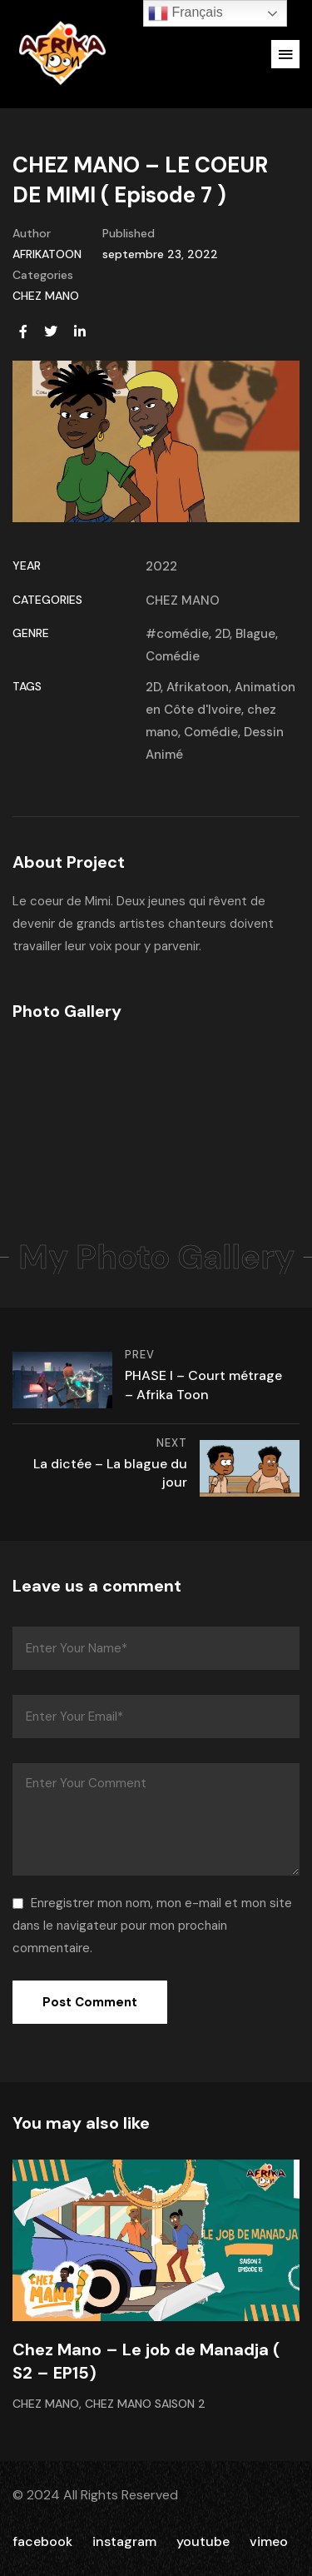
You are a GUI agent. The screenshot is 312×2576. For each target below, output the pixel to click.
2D (222, 633)
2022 (161, 566)
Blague (255, 633)
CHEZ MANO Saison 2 (145, 2403)
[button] (285, 54)
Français (185, 13)
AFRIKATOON (47, 254)
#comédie (177, 633)
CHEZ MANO (45, 295)
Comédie (173, 656)
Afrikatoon (197, 687)
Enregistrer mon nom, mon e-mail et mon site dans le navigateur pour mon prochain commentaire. (152, 1925)
